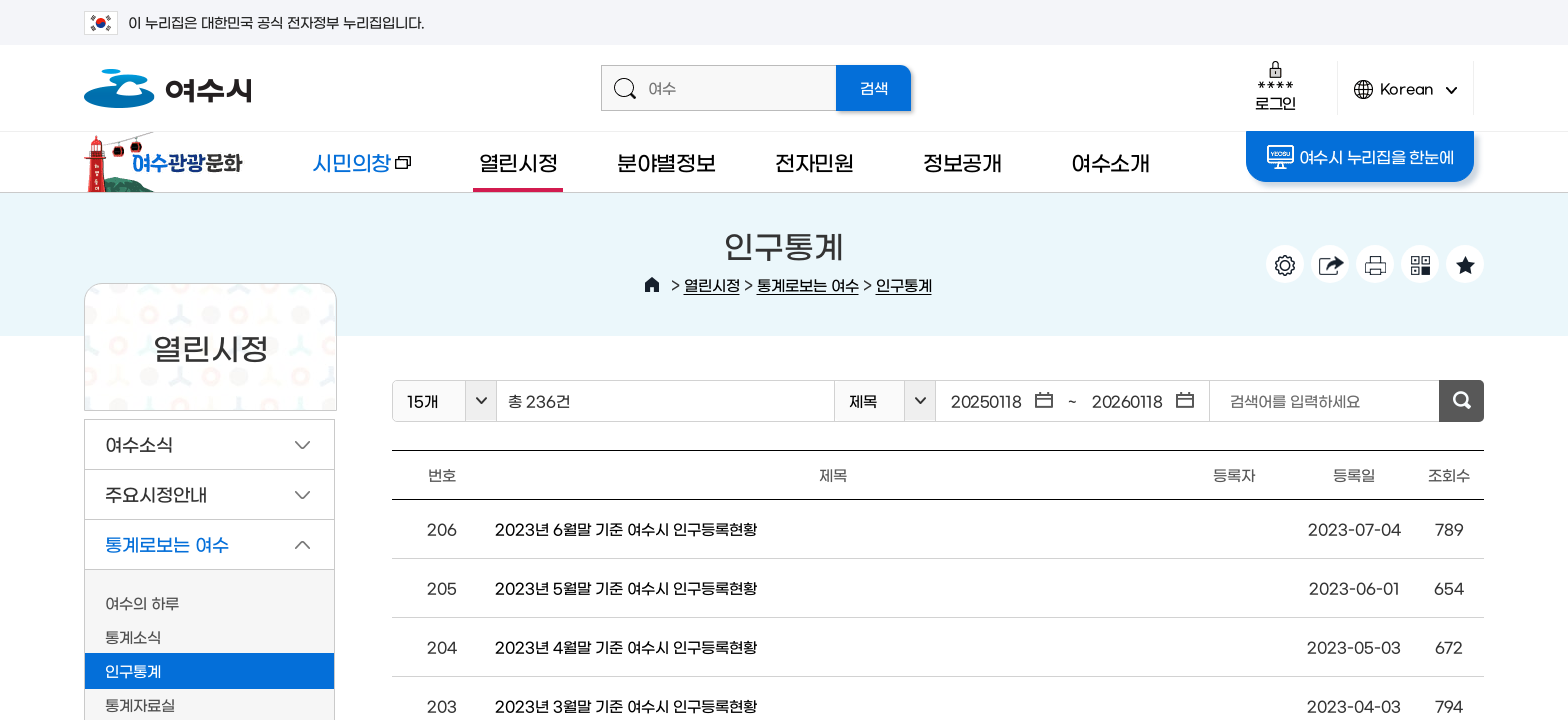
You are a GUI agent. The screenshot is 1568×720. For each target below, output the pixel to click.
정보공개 (962, 161)
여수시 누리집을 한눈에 (1360, 157)
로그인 (1275, 85)
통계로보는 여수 (808, 284)
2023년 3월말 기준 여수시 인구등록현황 (626, 705)
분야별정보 (666, 161)
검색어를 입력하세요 (1295, 400)
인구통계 (904, 284)
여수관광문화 (169, 162)
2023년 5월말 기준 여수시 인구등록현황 (626, 587)
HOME (652, 285)
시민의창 (345, 171)
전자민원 (814, 161)
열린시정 (518, 161)
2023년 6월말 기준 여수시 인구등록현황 (626, 528)
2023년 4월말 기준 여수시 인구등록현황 (626, 646)
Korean (1406, 97)
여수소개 (1110, 161)
